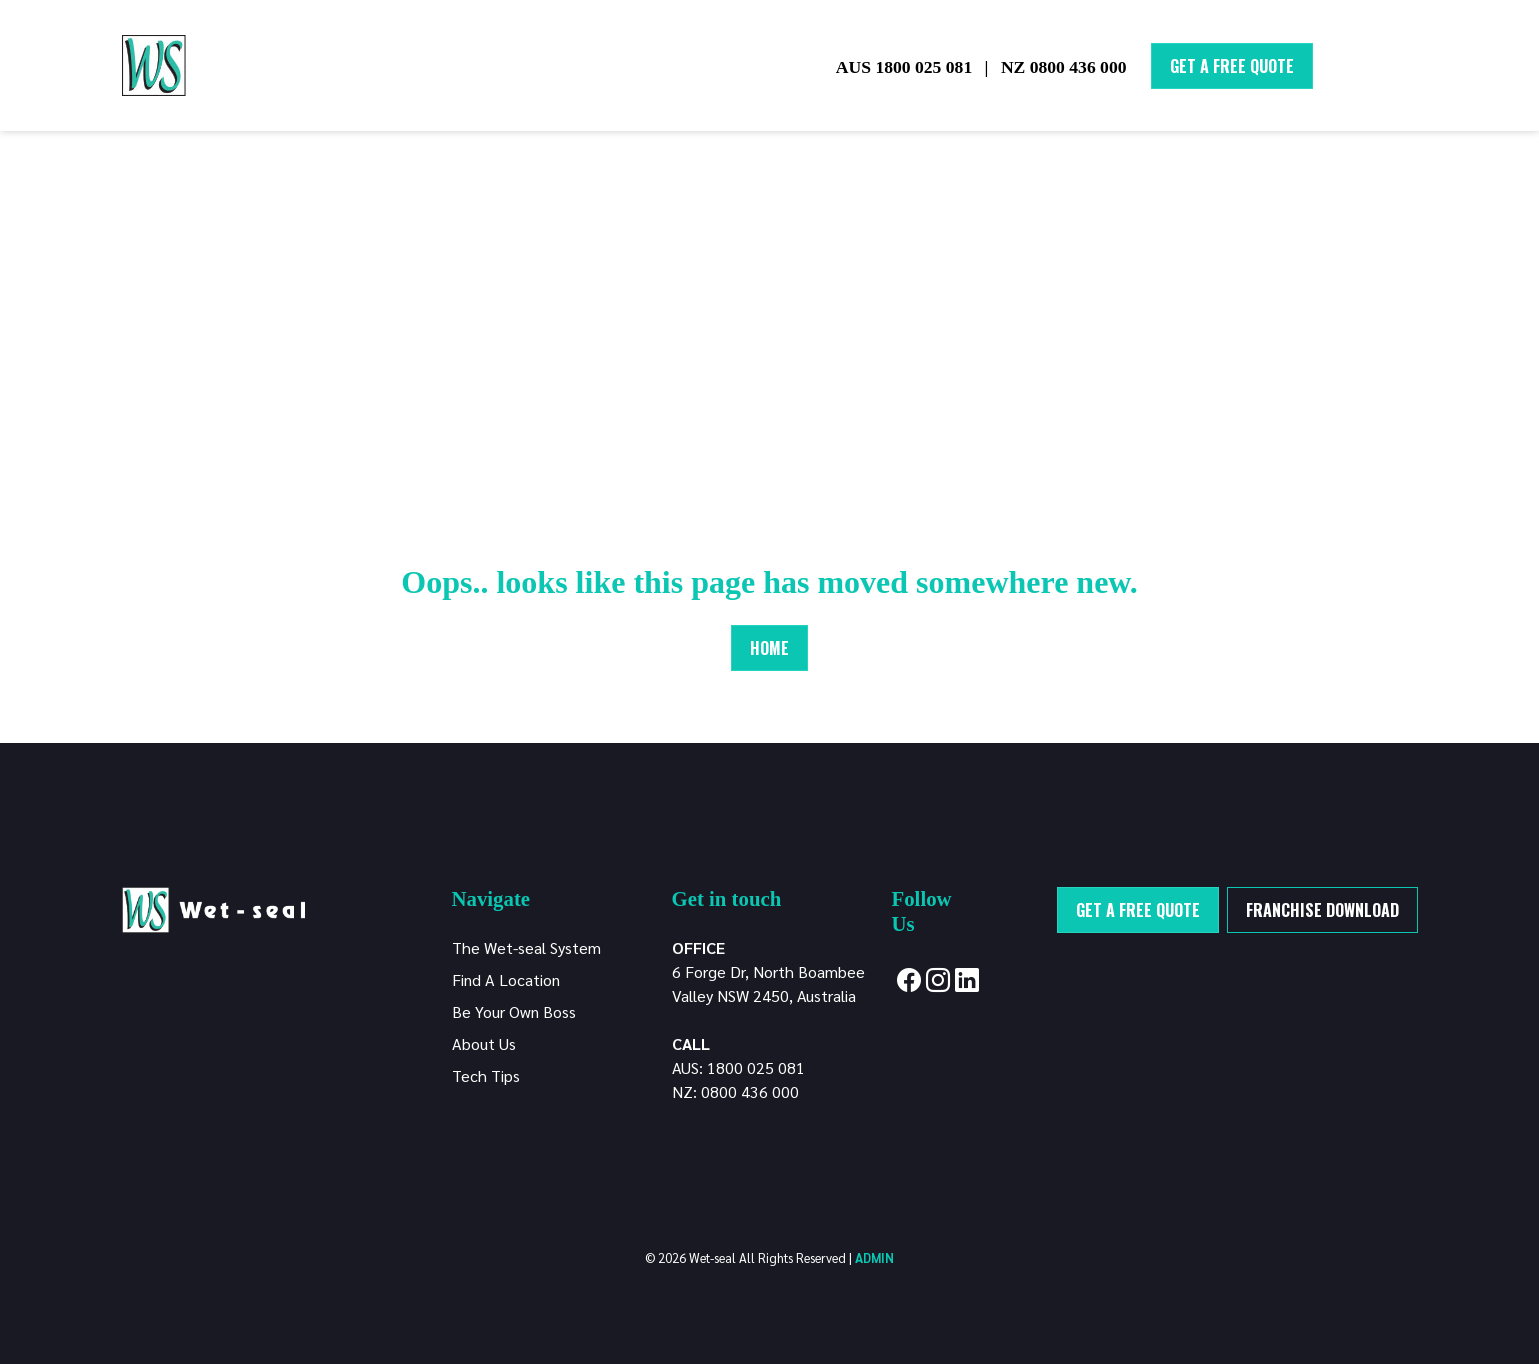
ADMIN (874, 1257)
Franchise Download (1322, 910)
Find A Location (506, 979)
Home (769, 648)
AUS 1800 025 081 (904, 67)
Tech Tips (486, 1075)
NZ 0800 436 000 (1064, 67)
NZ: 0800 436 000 (735, 1091)
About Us (484, 1043)
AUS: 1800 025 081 (738, 1067)
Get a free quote (1138, 910)
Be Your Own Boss (514, 1011)
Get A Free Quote (1232, 66)
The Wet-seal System (526, 947)
